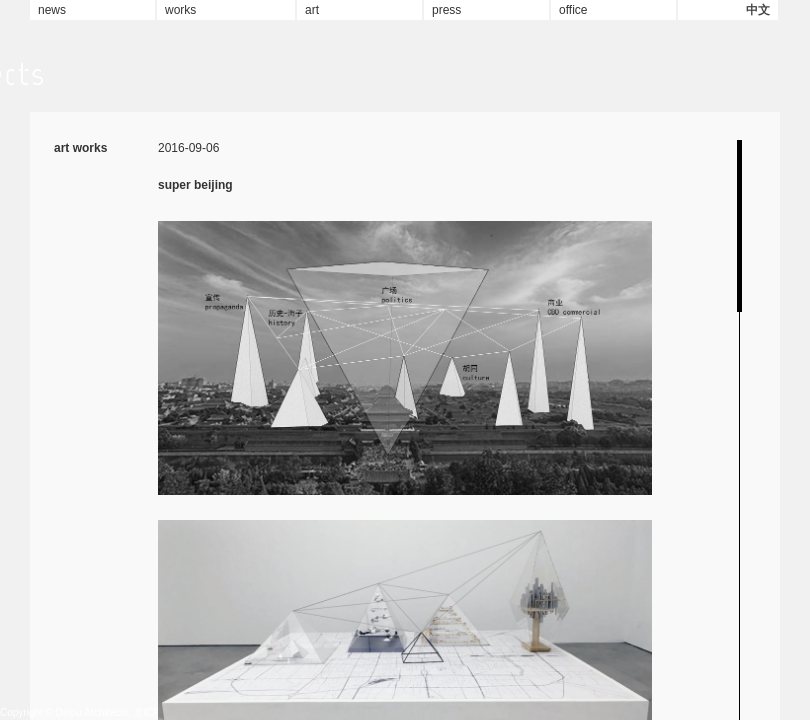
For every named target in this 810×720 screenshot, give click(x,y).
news (52, 10)
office (573, 10)
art (312, 10)
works (180, 10)
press (446, 10)
